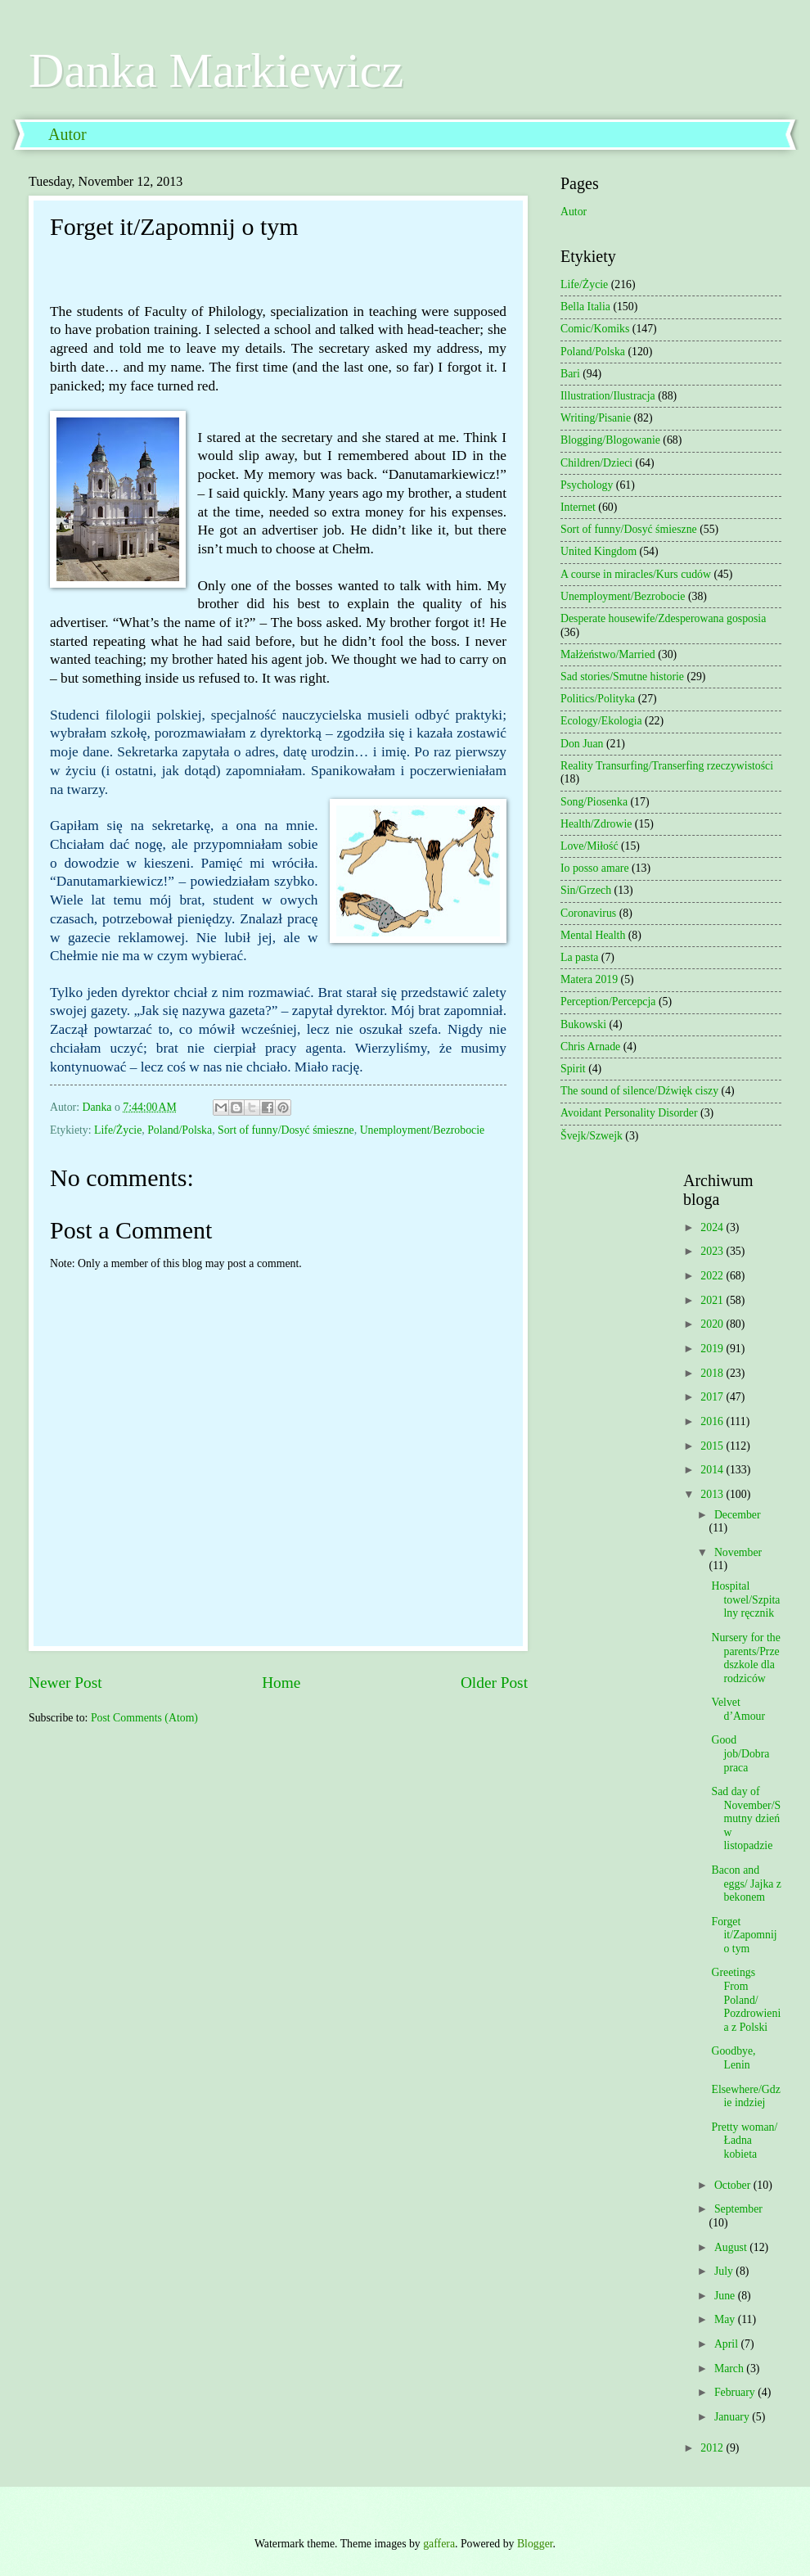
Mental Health (592, 935)
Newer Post (65, 1682)
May (726, 2319)
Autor (67, 134)
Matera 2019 (589, 979)
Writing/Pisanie (595, 418)
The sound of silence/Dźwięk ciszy (639, 1091)
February (736, 2392)
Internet (578, 507)
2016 (713, 1421)
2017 (713, 1397)
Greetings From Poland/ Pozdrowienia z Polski (746, 1999)
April (727, 2344)
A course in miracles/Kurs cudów (635, 574)
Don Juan (582, 744)
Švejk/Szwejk (591, 1136)
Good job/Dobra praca (740, 1753)
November (738, 1552)
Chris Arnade (590, 1046)
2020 (713, 1324)
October (734, 2185)
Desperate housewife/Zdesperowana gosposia (663, 618)
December (737, 1515)
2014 (713, 1470)
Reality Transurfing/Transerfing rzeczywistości (666, 766)
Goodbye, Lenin (733, 2058)
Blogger (535, 2544)
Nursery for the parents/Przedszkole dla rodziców (745, 1658)
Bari (570, 374)
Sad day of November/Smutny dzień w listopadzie (746, 1818)
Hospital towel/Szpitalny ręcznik (745, 1599)
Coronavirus (588, 913)
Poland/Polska (179, 1130)
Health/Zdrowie (596, 824)
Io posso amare (594, 868)
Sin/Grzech (585, 890)
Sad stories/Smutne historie (622, 676)
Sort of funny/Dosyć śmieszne (286, 1130)
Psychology (586, 485)
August (731, 2247)
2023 (713, 1251)
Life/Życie (118, 1130)
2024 (713, 1227)
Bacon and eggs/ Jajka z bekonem (746, 1883)
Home (281, 1682)
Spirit (573, 1068)
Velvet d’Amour (738, 1709)
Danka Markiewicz (216, 70)
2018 (713, 1373)
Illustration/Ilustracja (607, 396)
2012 (713, 2448)
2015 (713, 1446)
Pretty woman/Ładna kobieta (744, 2140)
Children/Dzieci (596, 463)
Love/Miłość (589, 846)
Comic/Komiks (594, 329)
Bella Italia (585, 306)
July (725, 2271)
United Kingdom (598, 551)
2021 (713, 1300)
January (733, 2417)
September (738, 2209)
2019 (713, 1348)
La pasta (579, 957)
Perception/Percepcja (607, 1001)
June (726, 2296)
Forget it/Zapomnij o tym (743, 1935)
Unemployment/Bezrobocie (422, 1130)
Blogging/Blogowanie (610, 440)
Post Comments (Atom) (144, 1718)
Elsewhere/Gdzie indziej (745, 2096)
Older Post (494, 1682)
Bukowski (583, 1024)
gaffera (439, 2544)
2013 (713, 1494)
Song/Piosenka (594, 802)
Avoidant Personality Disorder (629, 1113)
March (730, 2368)
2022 (713, 1276)
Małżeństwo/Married (607, 654)
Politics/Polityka (597, 698)
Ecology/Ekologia (601, 721)
